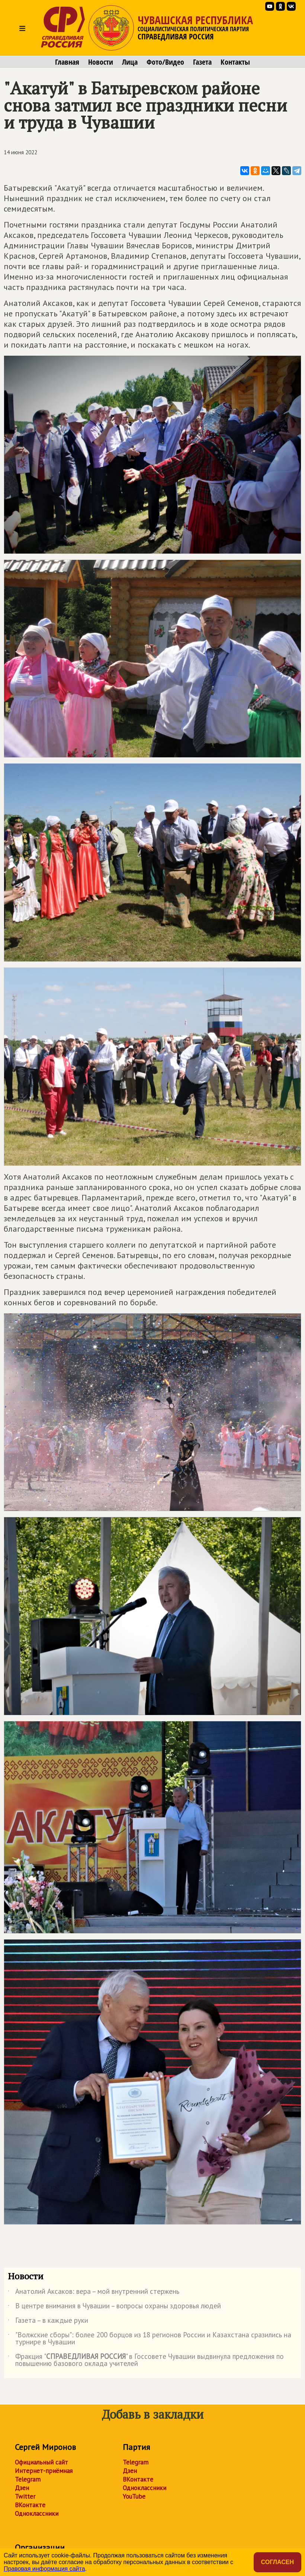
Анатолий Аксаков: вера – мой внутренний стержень (93, 2293)
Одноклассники (36, 2513)
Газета (202, 62)
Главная (67, 62)
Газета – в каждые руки (48, 2322)
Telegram (28, 2479)
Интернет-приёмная (44, 2470)
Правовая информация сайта (44, 2569)
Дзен (22, 2488)
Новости (100, 62)
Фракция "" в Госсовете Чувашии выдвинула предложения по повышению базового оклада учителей (146, 2360)
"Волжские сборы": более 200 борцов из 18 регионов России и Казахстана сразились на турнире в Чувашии (149, 2338)
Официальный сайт (41, 2462)
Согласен (277, 2562)
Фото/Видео (165, 62)
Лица (130, 62)
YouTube (134, 2496)
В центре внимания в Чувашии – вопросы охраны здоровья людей (114, 2307)
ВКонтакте (30, 2505)
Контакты (235, 62)
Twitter (25, 2496)
